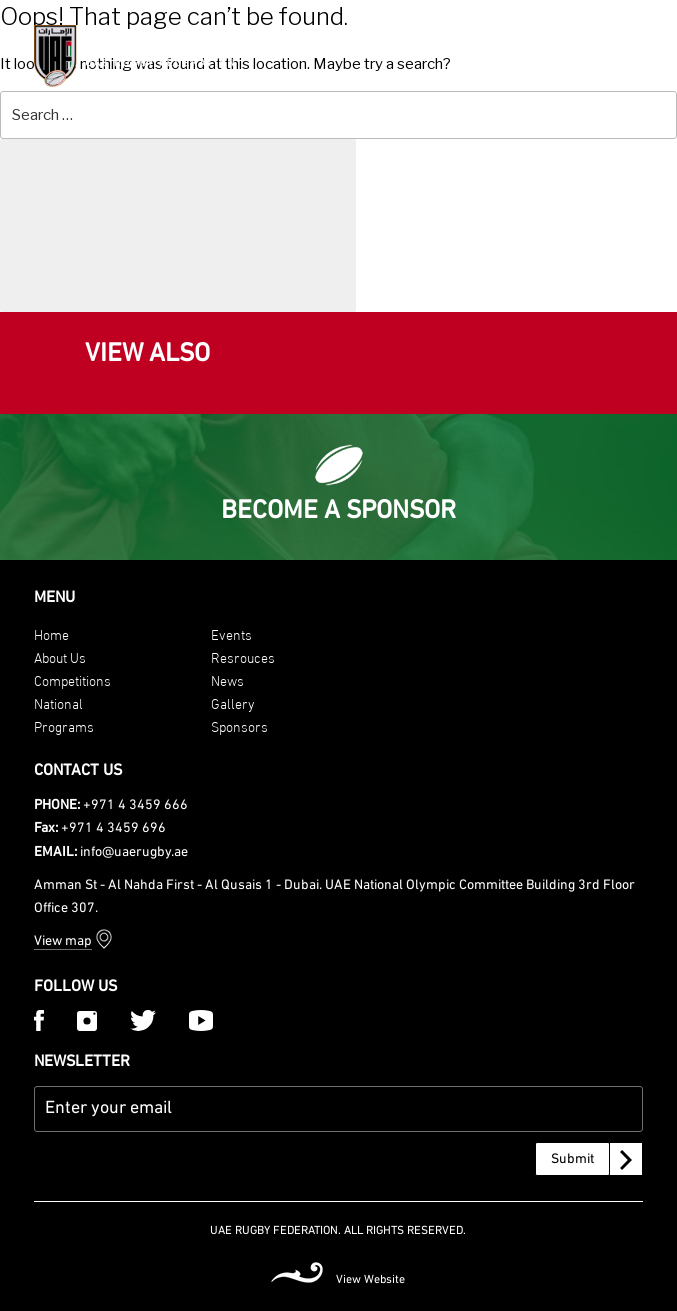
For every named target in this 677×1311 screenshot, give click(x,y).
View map (63, 941)
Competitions (72, 679)
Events (231, 633)
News (227, 679)
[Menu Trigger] (635, 53)
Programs (64, 725)
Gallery (233, 702)
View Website (370, 1280)
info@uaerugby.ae (134, 852)
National (58, 702)
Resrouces (243, 656)
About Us (60, 656)
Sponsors (239, 725)
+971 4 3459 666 (135, 805)
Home (51, 633)
